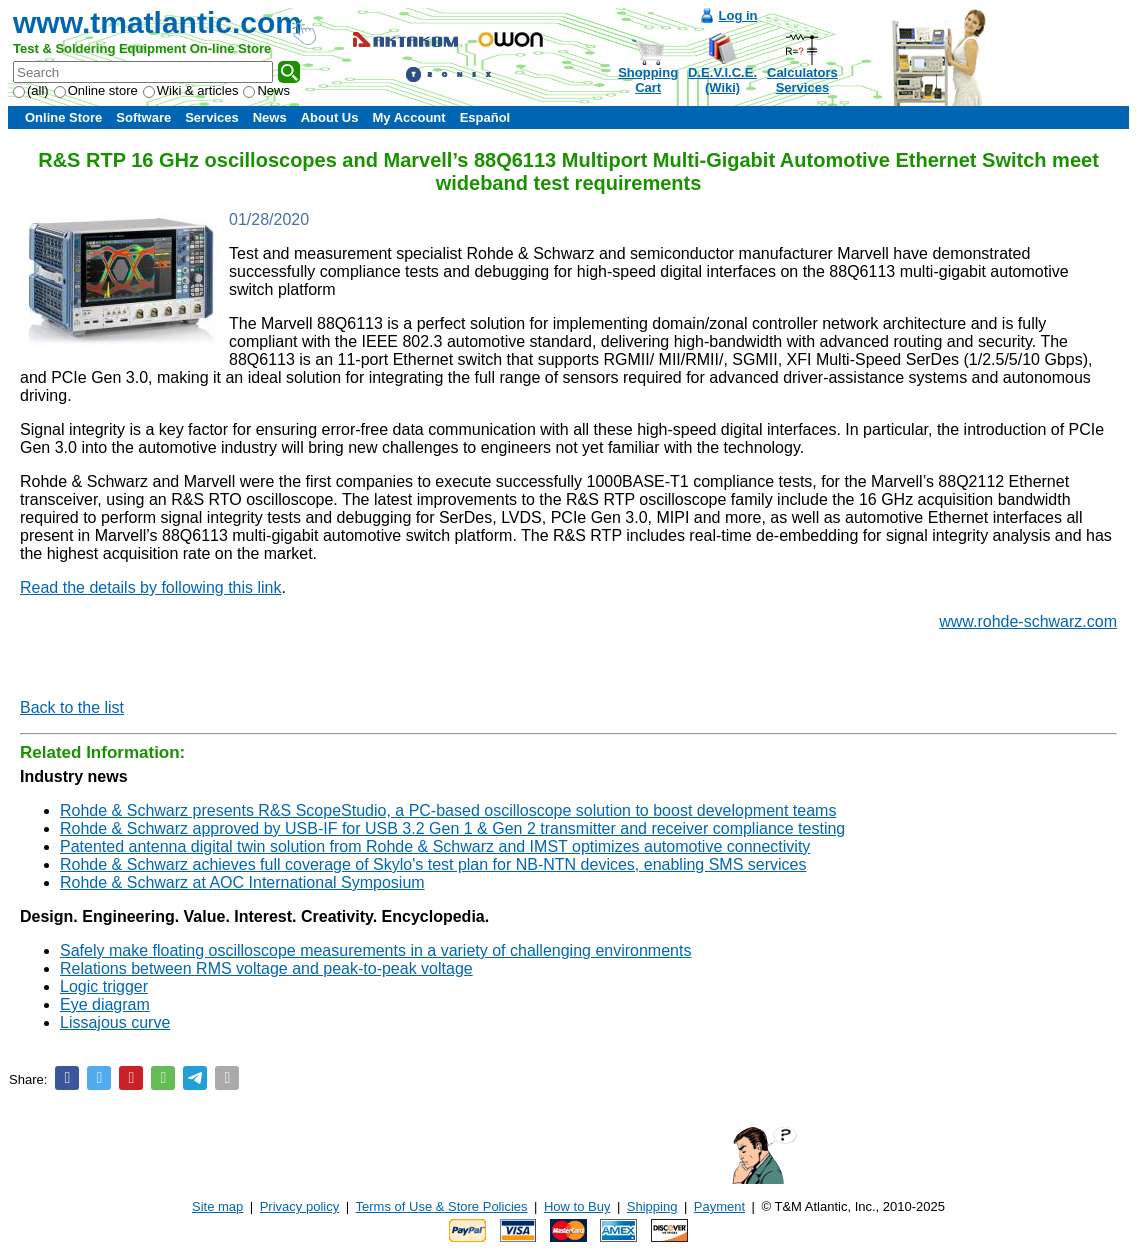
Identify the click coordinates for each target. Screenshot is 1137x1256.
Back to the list (72, 707)
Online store (96, 90)
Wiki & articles (191, 90)
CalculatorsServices (802, 80)
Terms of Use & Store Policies (442, 1206)
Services (212, 117)
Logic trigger (104, 986)
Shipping (652, 1206)
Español (485, 117)
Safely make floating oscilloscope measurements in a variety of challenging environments (375, 950)
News (266, 90)
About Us (330, 117)
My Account (408, 117)
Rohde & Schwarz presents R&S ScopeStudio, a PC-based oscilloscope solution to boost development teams (448, 810)
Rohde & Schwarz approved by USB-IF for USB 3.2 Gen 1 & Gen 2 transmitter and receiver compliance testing (452, 828)
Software (143, 117)
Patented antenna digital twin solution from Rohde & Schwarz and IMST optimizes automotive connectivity (435, 846)
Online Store (63, 117)
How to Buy (577, 1206)
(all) (31, 90)
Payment (719, 1206)
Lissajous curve (115, 1022)
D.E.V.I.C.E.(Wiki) (722, 80)
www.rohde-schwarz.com (1028, 621)
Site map (217, 1206)
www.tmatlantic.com (157, 22)
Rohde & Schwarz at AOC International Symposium (242, 882)
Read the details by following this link (150, 587)
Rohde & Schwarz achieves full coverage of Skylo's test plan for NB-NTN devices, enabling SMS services (433, 864)
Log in (738, 15)
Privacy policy (299, 1206)
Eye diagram (105, 1004)
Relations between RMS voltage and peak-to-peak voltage (266, 968)
